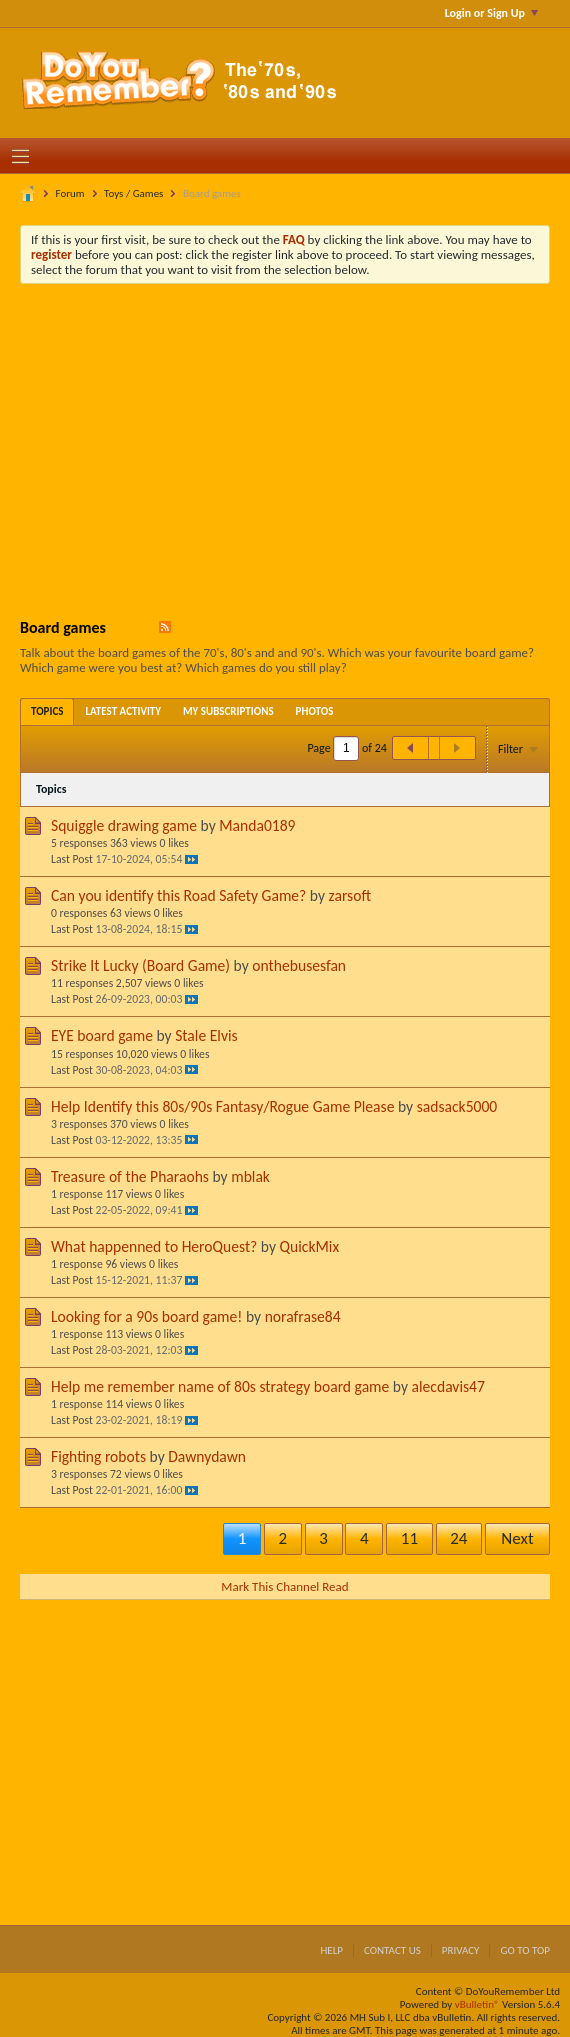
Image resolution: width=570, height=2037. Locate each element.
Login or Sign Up (491, 13)
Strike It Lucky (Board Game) (140, 965)
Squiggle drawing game (124, 825)
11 (409, 1538)
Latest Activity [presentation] (123, 711)
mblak (250, 1176)
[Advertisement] (300, 449)
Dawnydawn (207, 1456)
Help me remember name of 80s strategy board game (220, 1386)
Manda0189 (257, 825)
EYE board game (102, 1035)
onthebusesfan (299, 965)
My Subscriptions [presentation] (228, 711)
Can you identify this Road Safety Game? (178, 895)
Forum (70, 193)
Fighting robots (98, 1456)
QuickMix (310, 1246)
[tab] (47, 711)
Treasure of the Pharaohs (130, 1176)
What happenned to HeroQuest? (154, 1246)
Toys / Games (133, 193)
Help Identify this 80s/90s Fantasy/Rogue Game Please (222, 1106)
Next (517, 1538)
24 (458, 1538)
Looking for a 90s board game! (146, 1316)
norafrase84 (303, 1316)
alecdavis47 (448, 1386)
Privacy (461, 1950)
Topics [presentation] (47, 711)
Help (331, 1950)
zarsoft (350, 895)
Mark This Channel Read (284, 1586)
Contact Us (392, 1950)
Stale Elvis (206, 1035)
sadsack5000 (457, 1106)
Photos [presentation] (315, 711)
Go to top (525, 1950)
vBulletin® (477, 2004)
